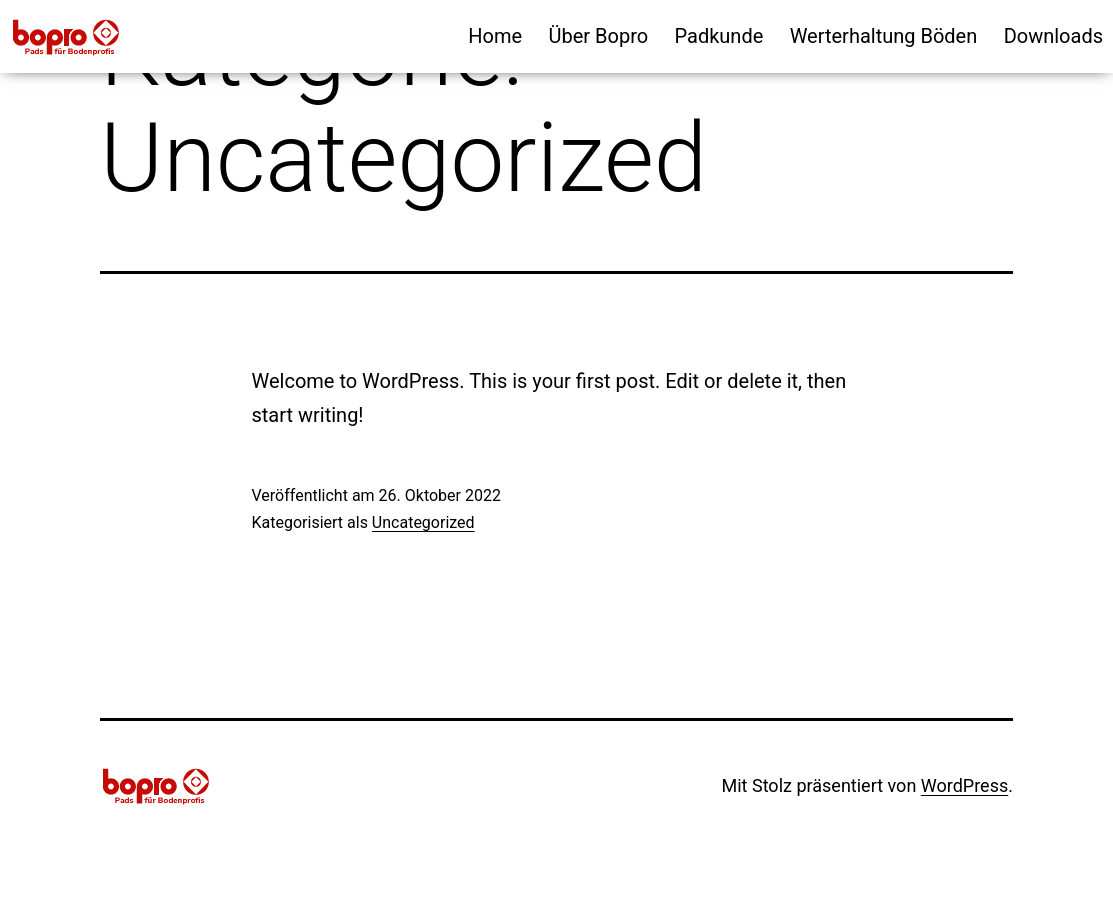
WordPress (964, 785)
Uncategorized (423, 522)
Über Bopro (599, 36)
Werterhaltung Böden (884, 36)
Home (495, 36)
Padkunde (719, 36)
